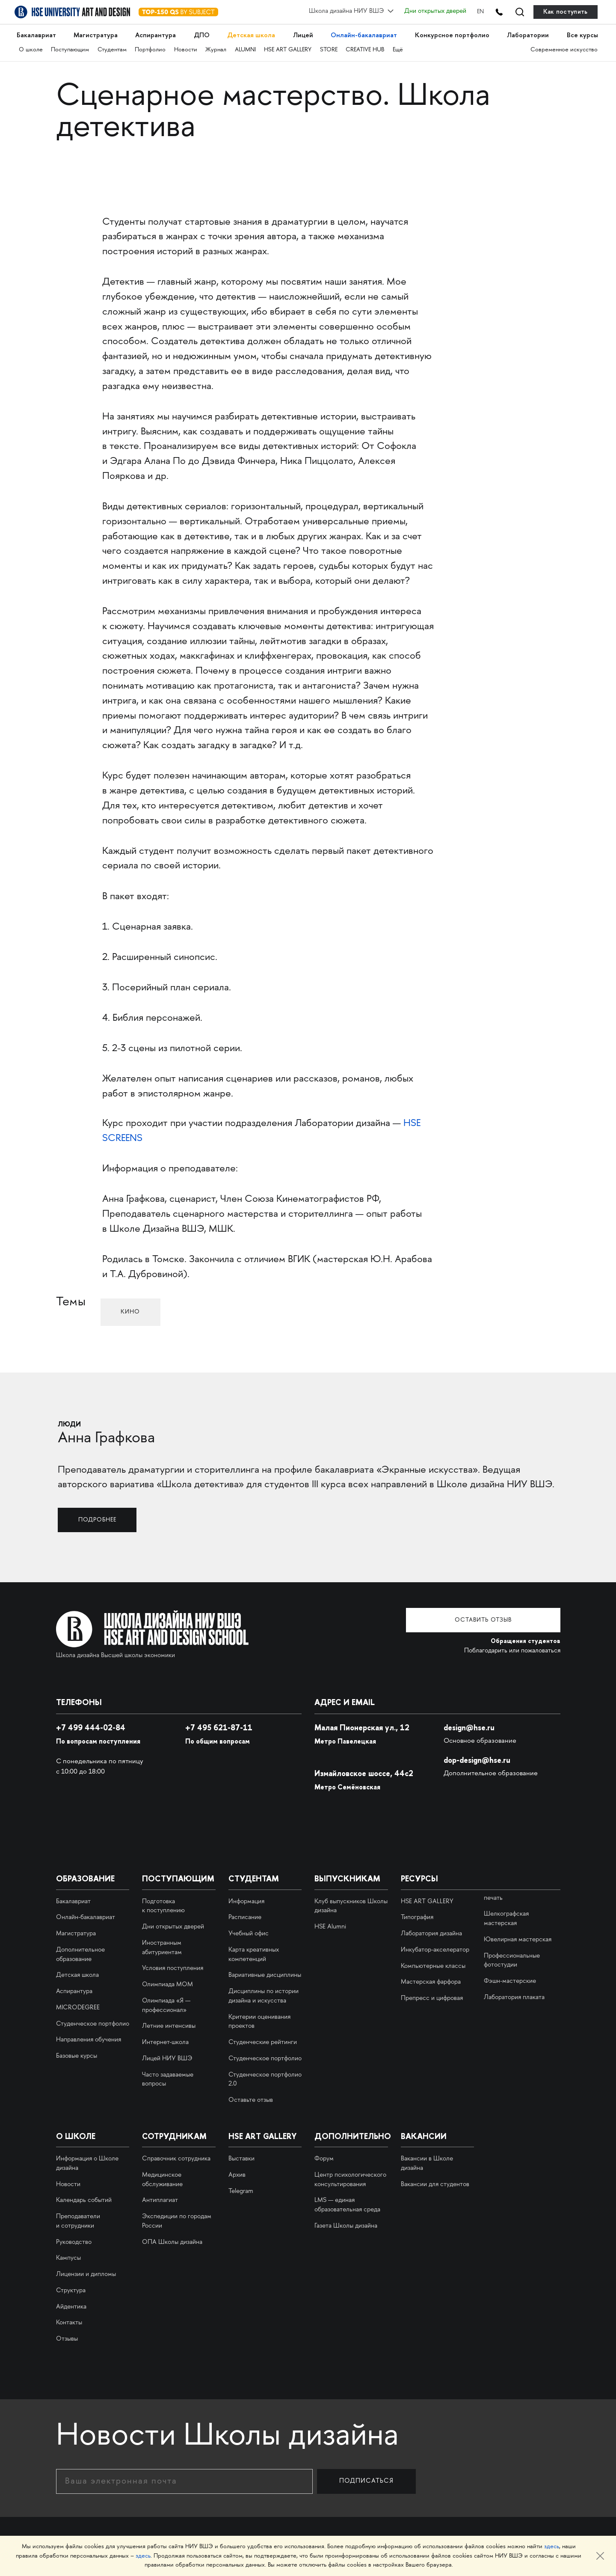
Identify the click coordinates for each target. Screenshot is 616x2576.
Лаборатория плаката (514, 1996)
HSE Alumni (330, 1926)
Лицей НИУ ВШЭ (167, 2057)
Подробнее (101, 1518)
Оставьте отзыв (250, 2099)
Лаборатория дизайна (431, 1933)
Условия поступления (172, 1967)
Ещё (401, 47)
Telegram (240, 2190)
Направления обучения (88, 2039)
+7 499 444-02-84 (92, 1726)
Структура (71, 2289)
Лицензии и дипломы (86, 2273)
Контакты (69, 2322)
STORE (331, 47)
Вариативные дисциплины (264, 1974)
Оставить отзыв (496, 1619)
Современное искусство (564, 47)
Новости (186, 47)
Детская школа (250, 34)
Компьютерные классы (433, 1965)
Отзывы (67, 2338)
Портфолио (151, 47)
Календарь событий (84, 2199)
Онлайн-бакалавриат (363, 34)
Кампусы (68, 2257)
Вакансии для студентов (435, 2183)
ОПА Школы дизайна (172, 2241)
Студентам (112, 47)
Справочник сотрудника (176, 2158)
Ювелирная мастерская (517, 1938)
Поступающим (70, 47)
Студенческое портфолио (92, 2023)
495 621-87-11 (220, 1726)
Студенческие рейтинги (262, 2041)
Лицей (302, 34)
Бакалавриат (37, 34)
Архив (237, 2174)
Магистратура (95, 34)
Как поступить (565, 12)
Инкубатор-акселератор (435, 1949)
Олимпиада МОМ (167, 1984)
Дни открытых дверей (429, 11)
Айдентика (71, 2306)
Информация (246, 1900)
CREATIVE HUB (368, 47)
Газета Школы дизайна (345, 2225)
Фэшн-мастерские (510, 1980)
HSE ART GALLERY (290, 47)
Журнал (217, 47)
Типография (417, 1916)
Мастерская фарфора (431, 1981)
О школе (31, 47)
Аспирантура (155, 34)
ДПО (200, 34)
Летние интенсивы (168, 2025)
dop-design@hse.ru (480, 1759)
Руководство (74, 2241)
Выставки (241, 2158)
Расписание (244, 1916)
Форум (324, 2158)
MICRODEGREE (78, 2006)
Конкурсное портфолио (451, 34)
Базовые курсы (76, 2055)
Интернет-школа (165, 2041)
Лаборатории (527, 34)
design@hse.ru (471, 1726)
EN (474, 11)
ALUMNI (247, 47)
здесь (551, 2547)
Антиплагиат (160, 2199)
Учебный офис (248, 1933)
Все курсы (581, 34)
